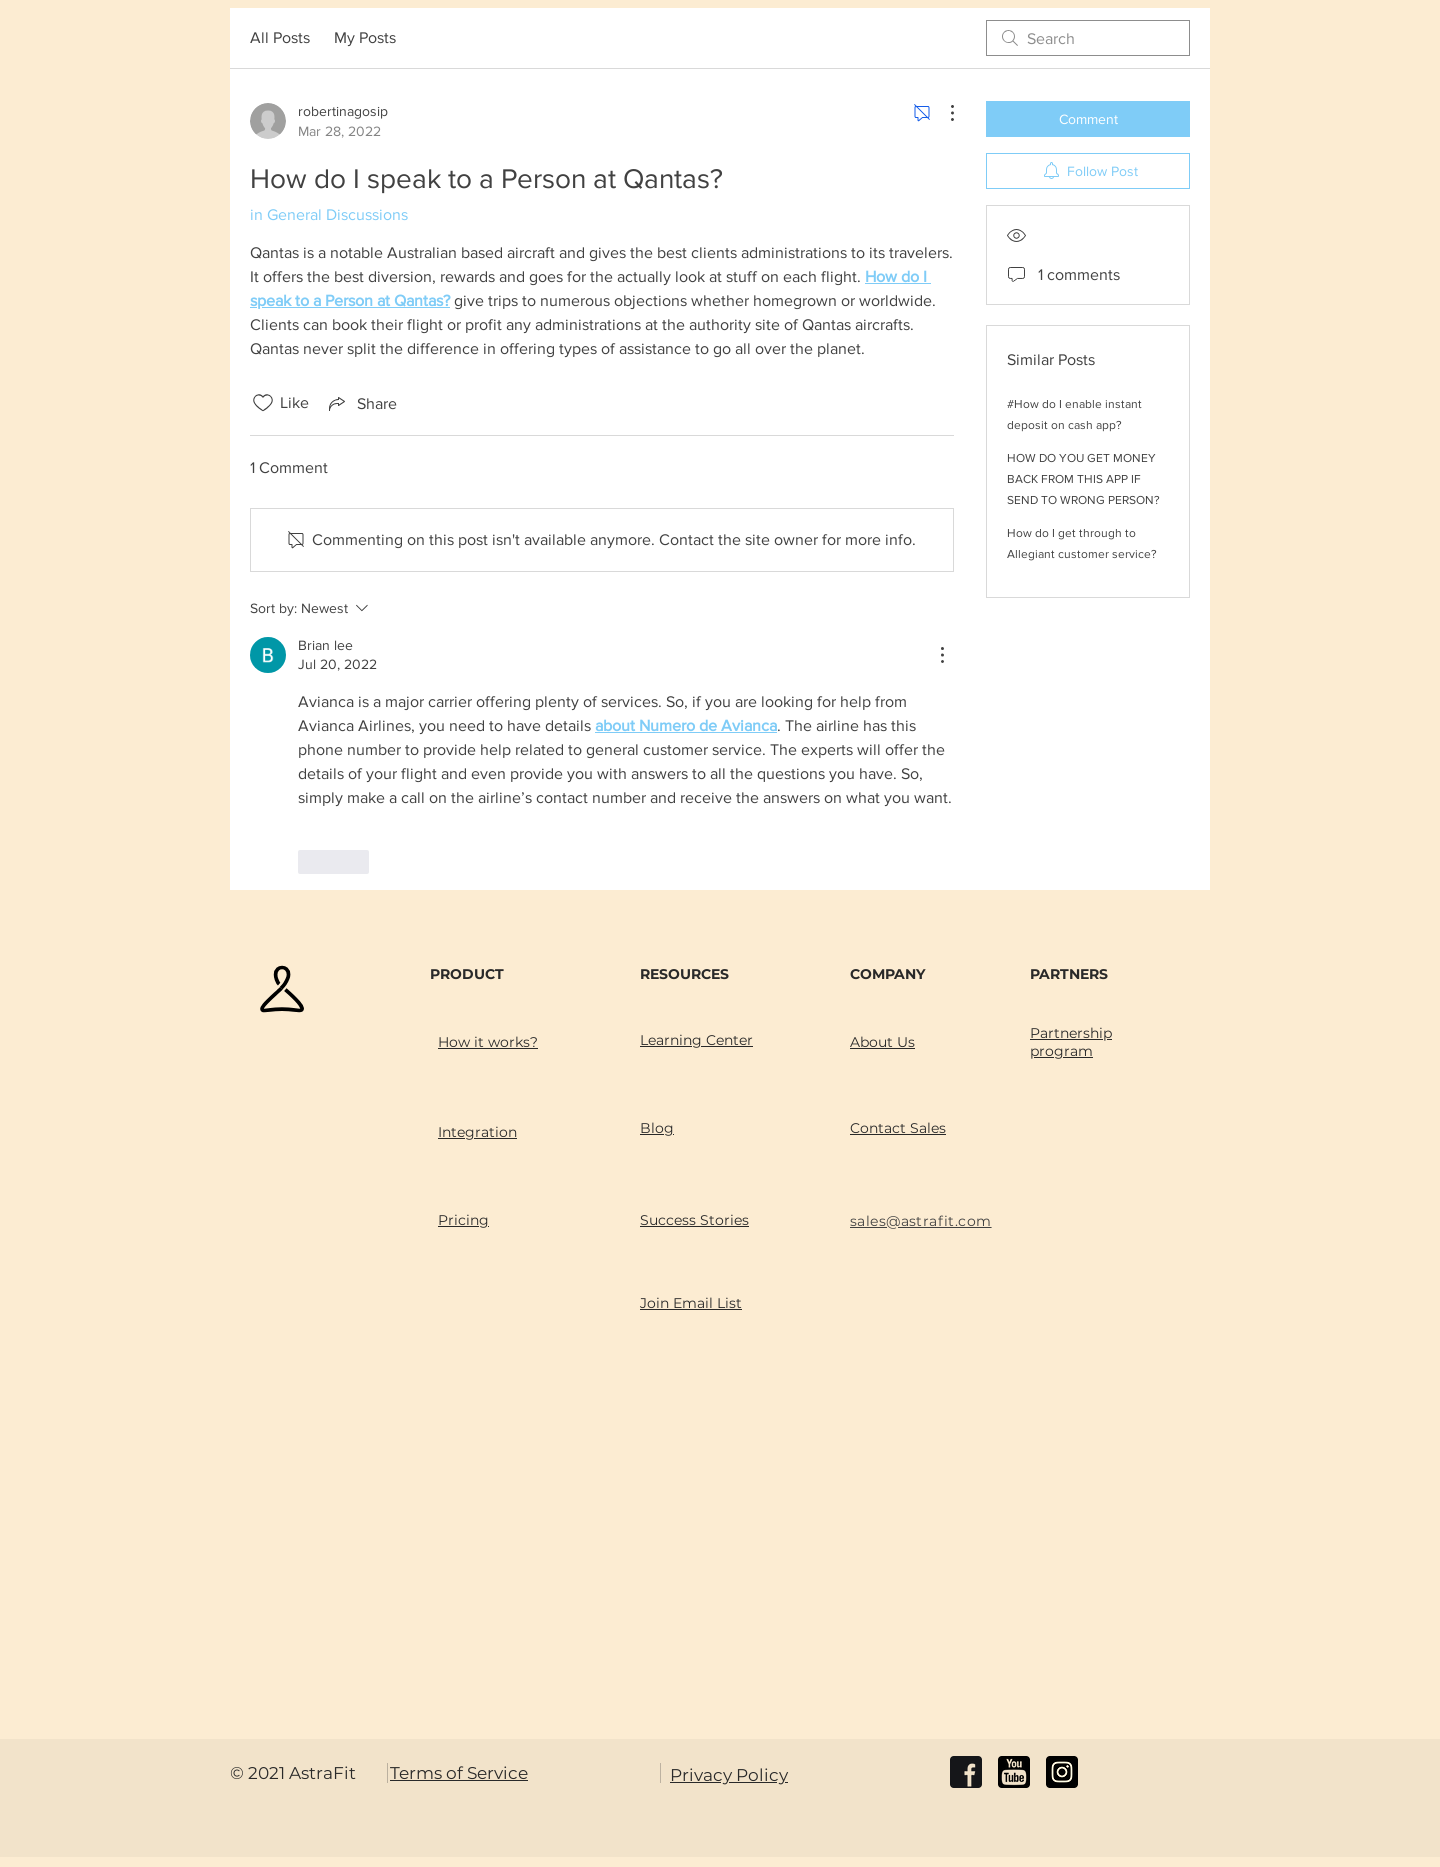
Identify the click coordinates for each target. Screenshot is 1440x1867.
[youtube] (1014, 1772)
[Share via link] (361, 403)
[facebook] (966, 1772)
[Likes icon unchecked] (263, 403)
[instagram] (1062, 1772)
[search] (1088, 38)
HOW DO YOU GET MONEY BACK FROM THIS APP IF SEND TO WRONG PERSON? (1083, 479)
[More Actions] (942, 113)
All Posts (280, 37)
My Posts (365, 37)
